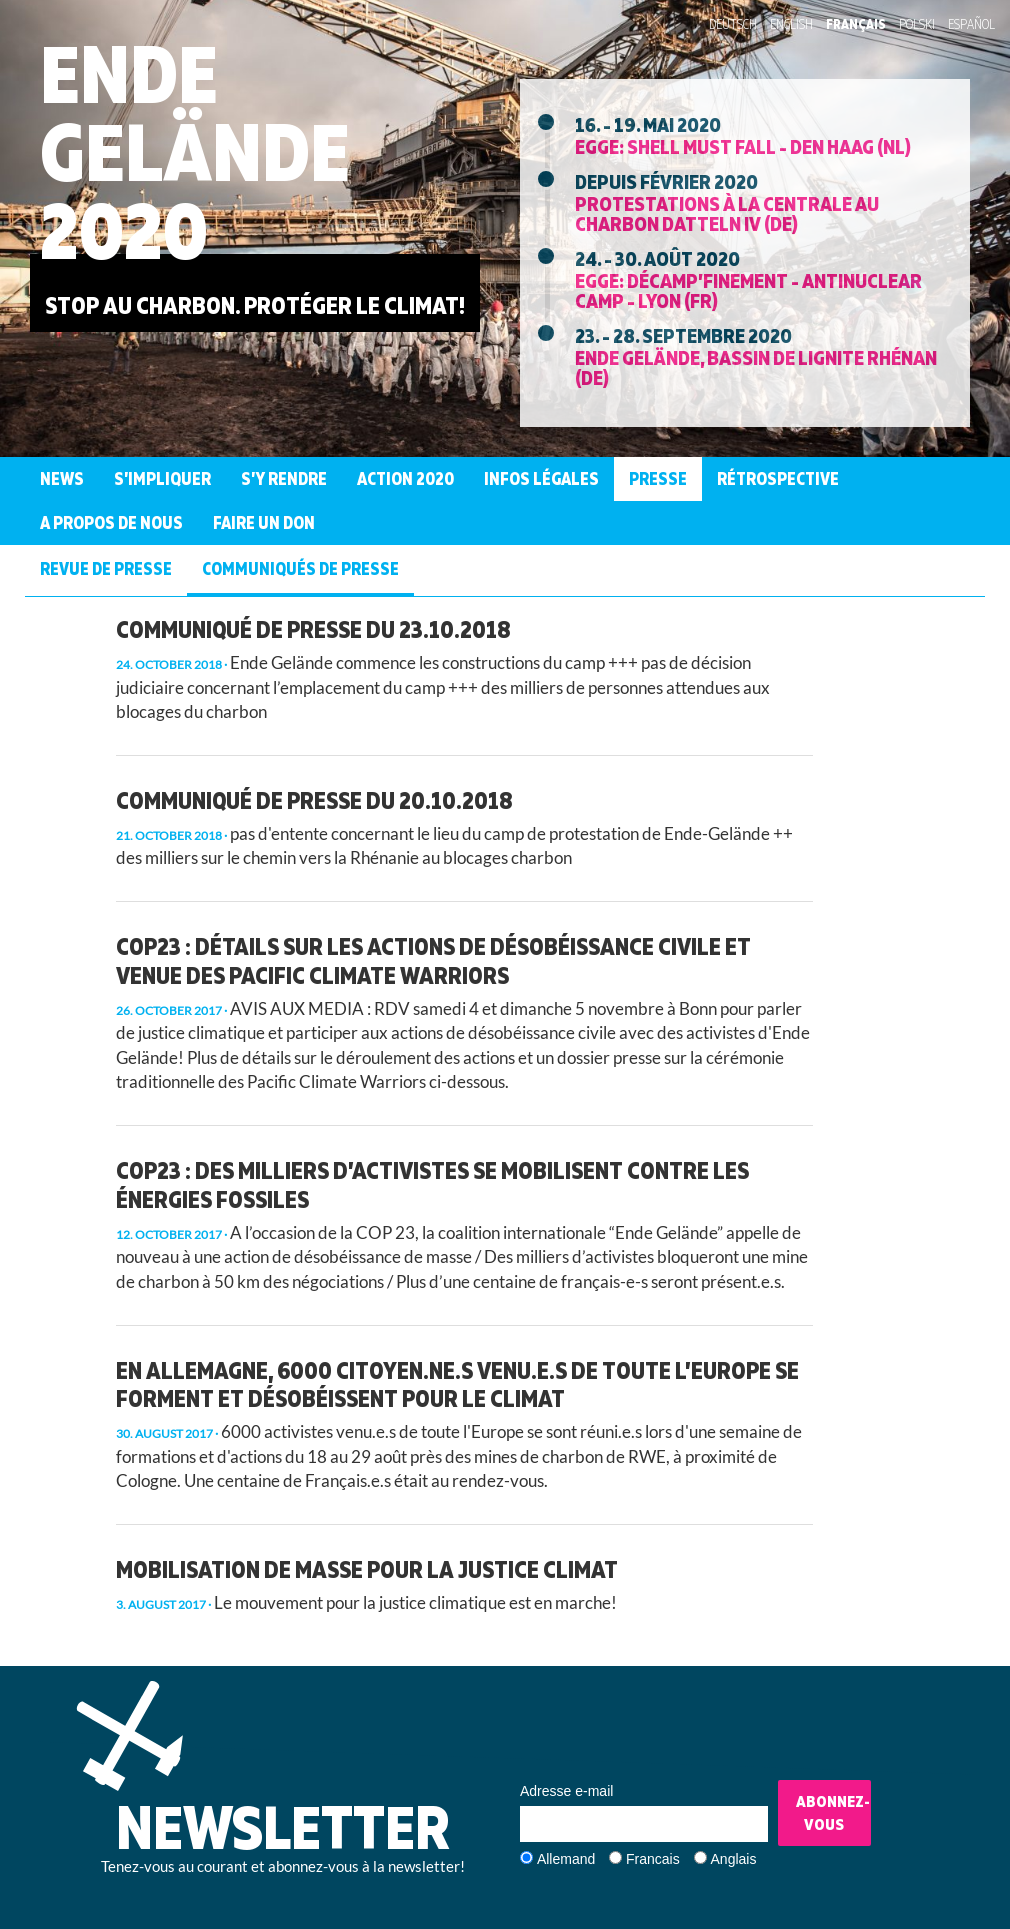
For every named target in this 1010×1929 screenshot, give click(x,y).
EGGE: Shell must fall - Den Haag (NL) (743, 146)
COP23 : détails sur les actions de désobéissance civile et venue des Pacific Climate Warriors (433, 960)
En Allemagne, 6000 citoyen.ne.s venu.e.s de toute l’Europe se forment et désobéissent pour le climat (457, 1384)
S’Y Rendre (284, 478)
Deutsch (733, 24)
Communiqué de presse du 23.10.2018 (313, 629)
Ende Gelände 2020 (195, 151)
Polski (917, 24)
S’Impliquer (162, 478)
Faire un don (264, 522)
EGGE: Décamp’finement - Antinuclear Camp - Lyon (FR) (748, 290)
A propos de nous (111, 522)
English (791, 24)
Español (971, 24)
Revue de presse (106, 568)
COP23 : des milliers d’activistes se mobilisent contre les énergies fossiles (432, 1184)
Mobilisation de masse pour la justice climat (367, 1569)
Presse (658, 478)
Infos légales (541, 478)
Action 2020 (405, 478)
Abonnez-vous (833, 1812)
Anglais (734, 1859)
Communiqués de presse (300, 568)
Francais (653, 1859)
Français (856, 24)
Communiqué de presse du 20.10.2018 (314, 800)
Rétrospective (778, 478)
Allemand (566, 1859)
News (62, 478)
